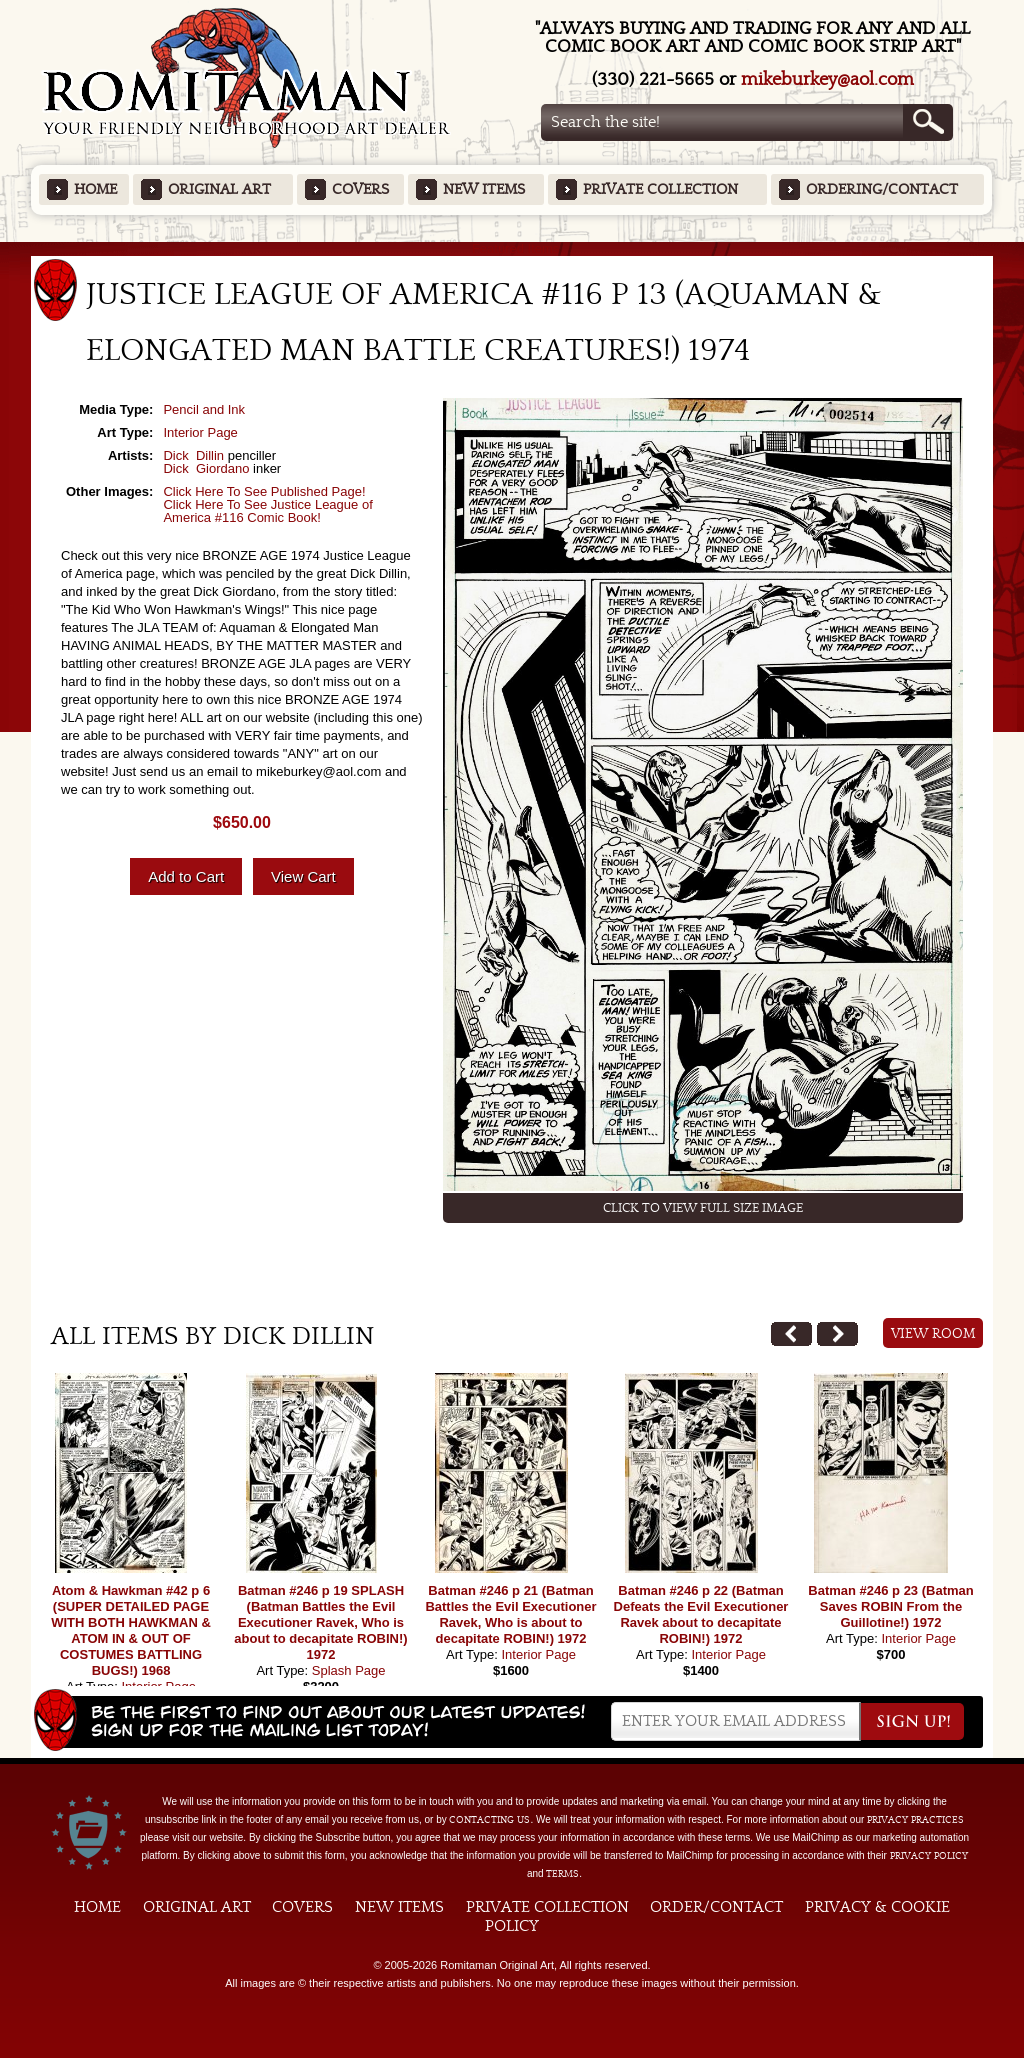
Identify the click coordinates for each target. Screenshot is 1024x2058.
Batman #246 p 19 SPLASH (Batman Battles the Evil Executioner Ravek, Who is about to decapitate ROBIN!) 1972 (320, 1622)
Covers (360, 189)
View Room (933, 1334)
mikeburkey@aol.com (827, 79)
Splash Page (349, 1670)
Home (95, 189)
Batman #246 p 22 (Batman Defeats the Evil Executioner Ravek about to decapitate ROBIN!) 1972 (701, 1614)
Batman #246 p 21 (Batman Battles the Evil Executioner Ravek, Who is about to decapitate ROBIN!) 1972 (510, 1614)
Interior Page (200, 432)
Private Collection (660, 189)
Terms (562, 1874)
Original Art (219, 189)
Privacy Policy (929, 1856)
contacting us (489, 1820)
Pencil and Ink (204, 409)
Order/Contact (716, 1907)
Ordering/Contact (882, 189)
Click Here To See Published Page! (264, 491)
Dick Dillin (193, 455)
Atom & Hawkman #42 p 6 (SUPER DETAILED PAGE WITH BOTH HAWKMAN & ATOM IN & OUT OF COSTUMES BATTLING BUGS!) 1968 (131, 1630)
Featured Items (512, 248)
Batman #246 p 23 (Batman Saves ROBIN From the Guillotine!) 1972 (890, 1606)
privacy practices (915, 1820)
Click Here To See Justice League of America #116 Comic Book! (267, 511)
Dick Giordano (206, 468)
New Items (484, 189)
